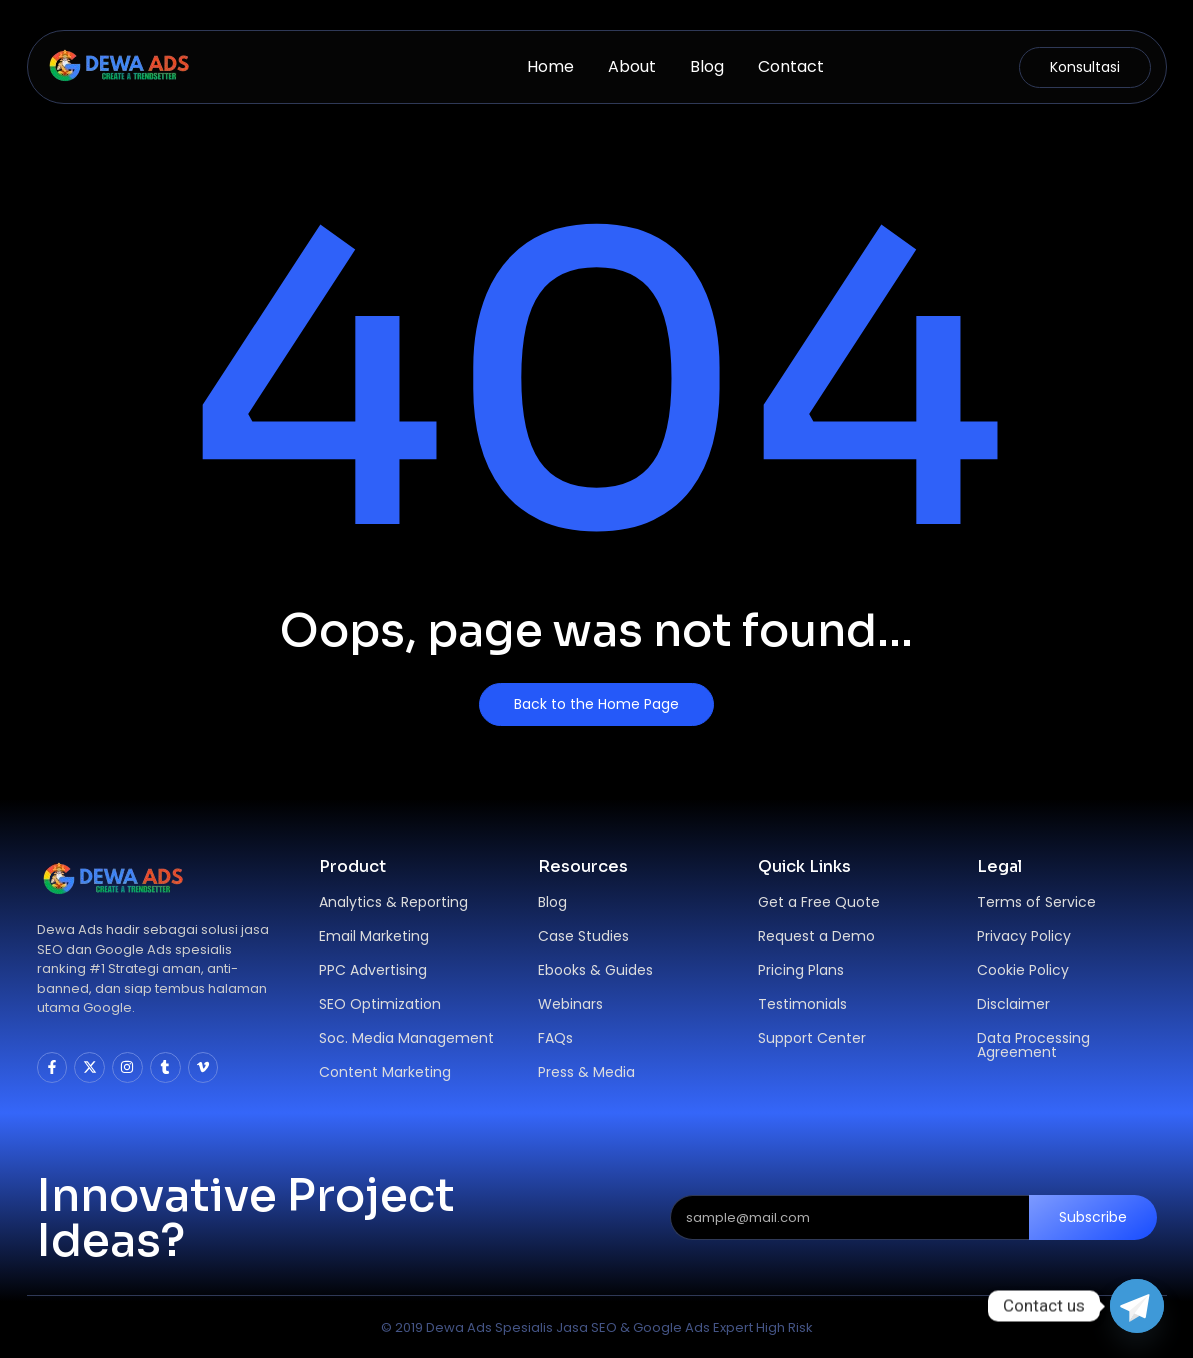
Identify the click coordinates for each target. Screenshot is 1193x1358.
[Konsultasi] (1085, 67)
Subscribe (1093, 1217)
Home (550, 66)
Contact (791, 66)
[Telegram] (1137, 1306)
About (632, 66)
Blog (707, 66)
